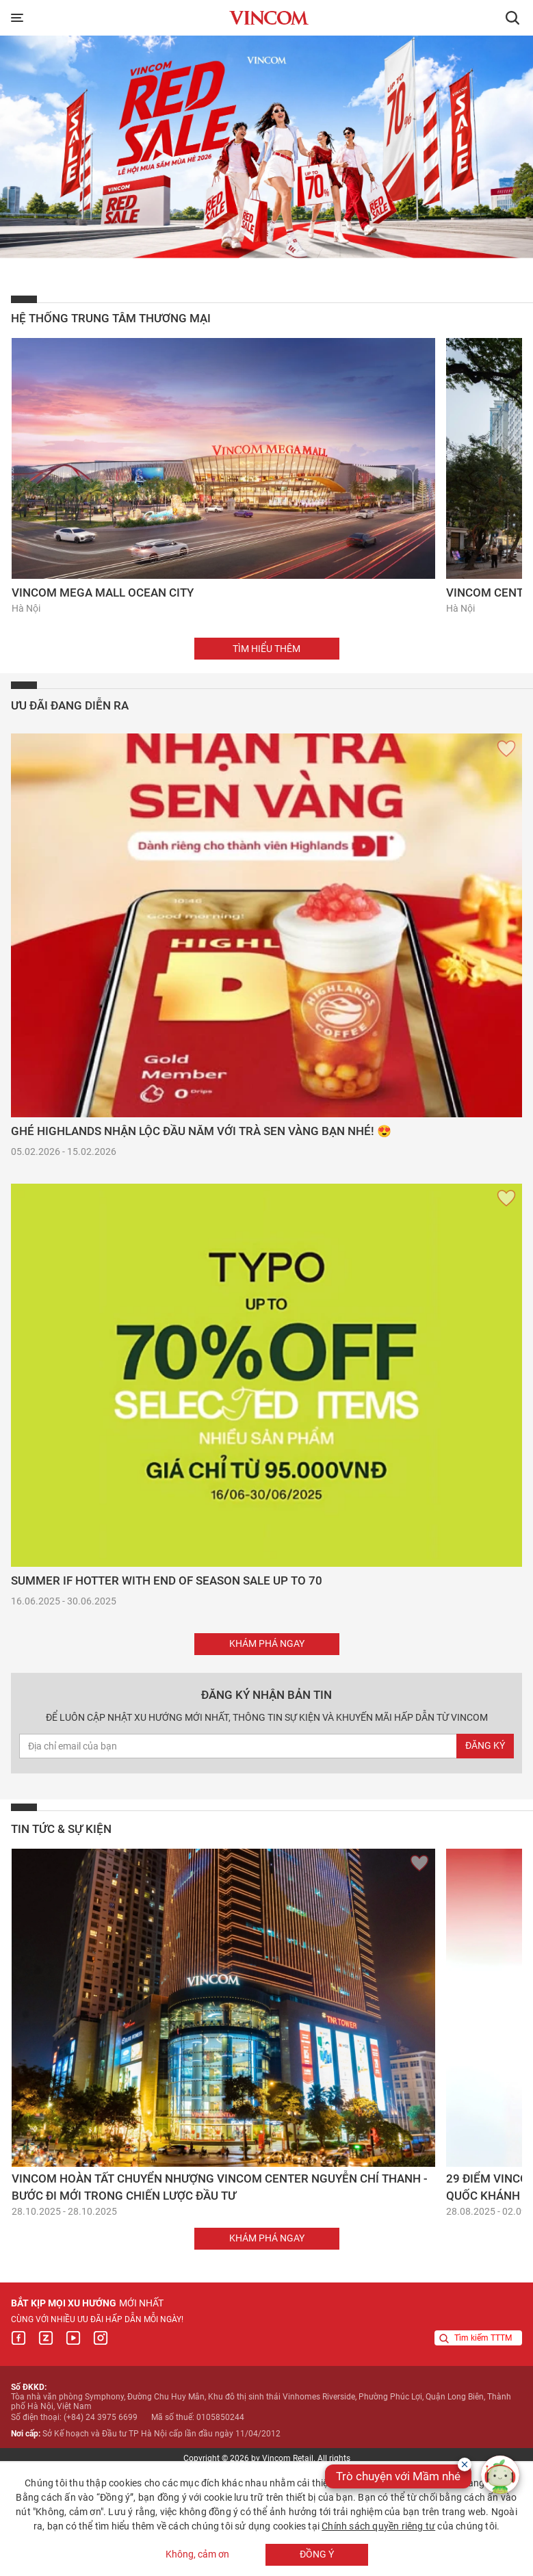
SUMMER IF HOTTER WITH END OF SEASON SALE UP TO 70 (166, 1580)
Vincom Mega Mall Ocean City (103, 592)
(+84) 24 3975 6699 (101, 2417)
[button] (512, 18)
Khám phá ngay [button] (266, 1643)
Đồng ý (317, 2554)
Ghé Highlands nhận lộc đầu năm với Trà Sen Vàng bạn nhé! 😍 (201, 1131)
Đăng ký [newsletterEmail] (485, 1745)
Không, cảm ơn (197, 2554)
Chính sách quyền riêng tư (378, 2526)
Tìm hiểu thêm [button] (266, 648)
